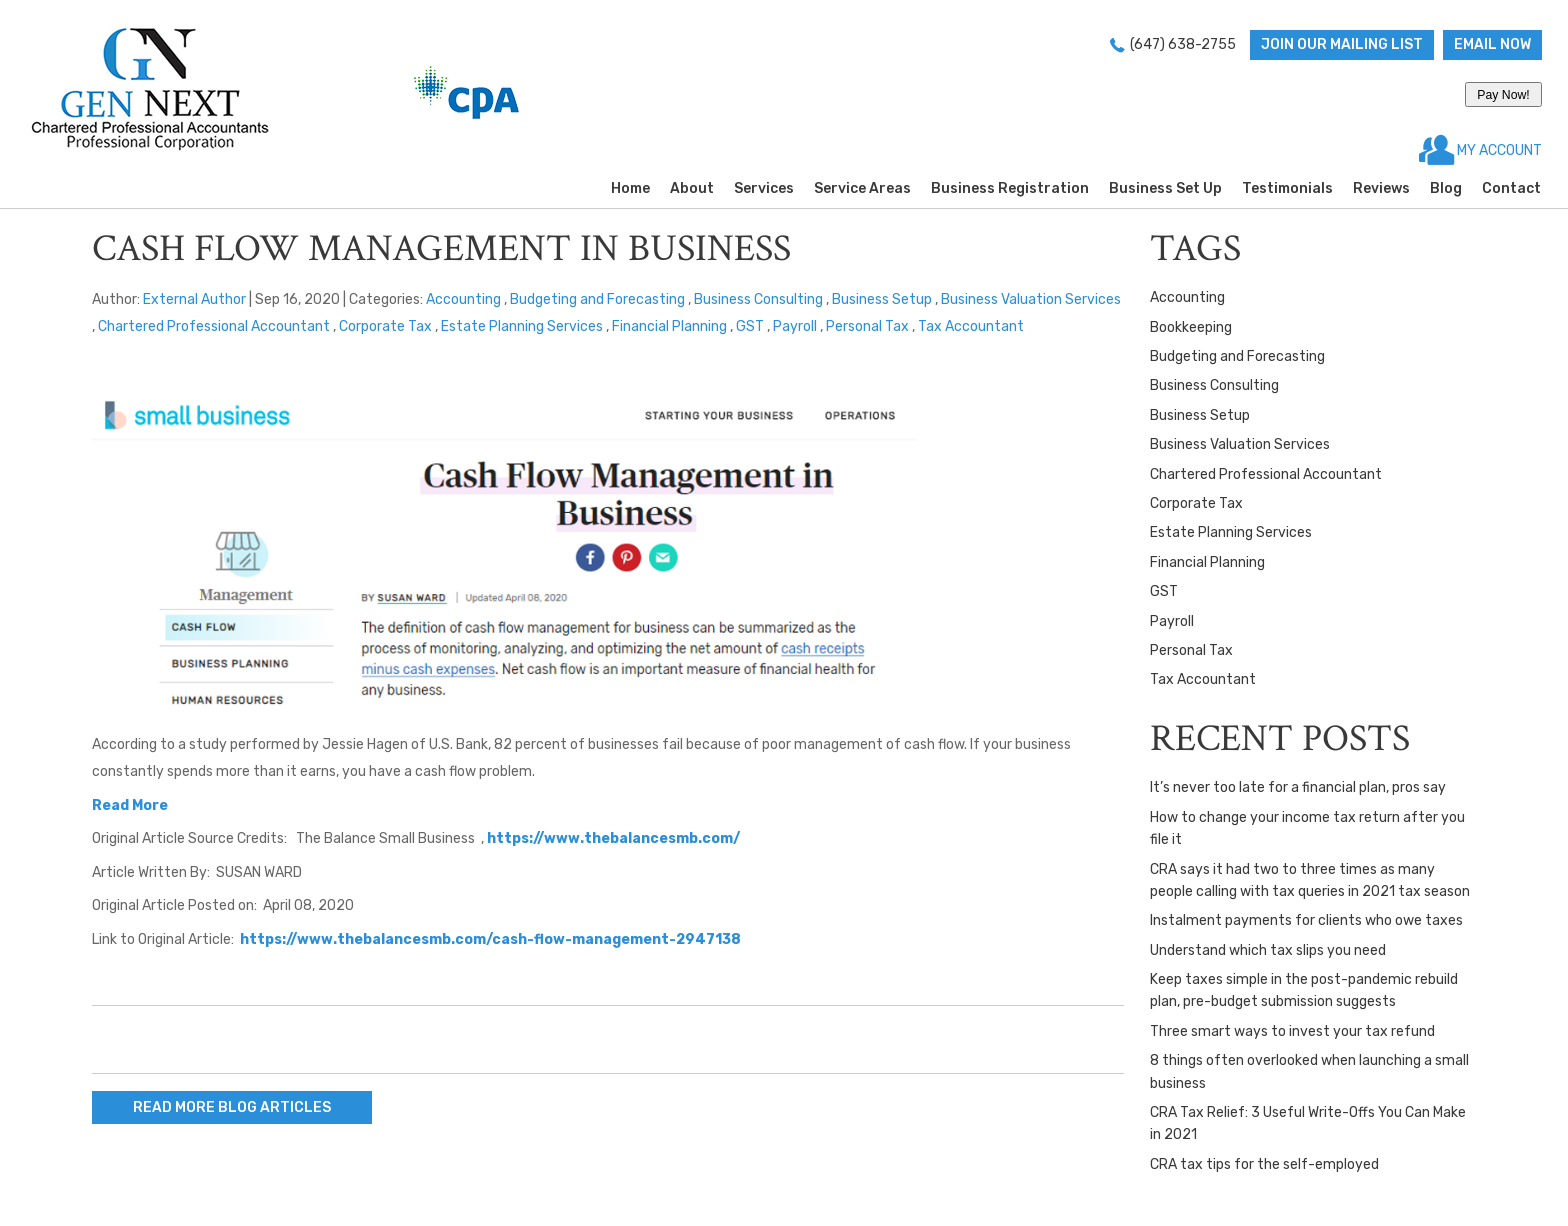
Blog (1446, 188)
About (692, 188)
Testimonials (1287, 188)
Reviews (1381, 188)
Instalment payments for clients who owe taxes (1306, 920)
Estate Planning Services (522, 326)
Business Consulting (758, 299)
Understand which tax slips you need (1268, 950)
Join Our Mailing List (1342, 44)
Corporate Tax (385, 326)
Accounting (463, 299)
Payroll (795, 326)
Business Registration (1010, 188)
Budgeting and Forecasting (597, 299)
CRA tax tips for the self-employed (1264, 1164)
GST (750, 326)
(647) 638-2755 (1183, 44)
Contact (1511, 188)
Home (630, 188)
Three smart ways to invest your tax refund (1292, 1031)
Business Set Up (1165, 188)
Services (764, 188)
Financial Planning (669, 326)
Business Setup (882, 299)
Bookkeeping (1191, 327)
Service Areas (862, 188)
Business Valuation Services (1031, 299)
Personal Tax (867, 326)
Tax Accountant (971, 326)
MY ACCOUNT (1498, 150)
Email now (1492, 44)
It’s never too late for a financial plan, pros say (1298, 787)
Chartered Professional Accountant (214, 326)
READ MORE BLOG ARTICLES (232, 1107)
